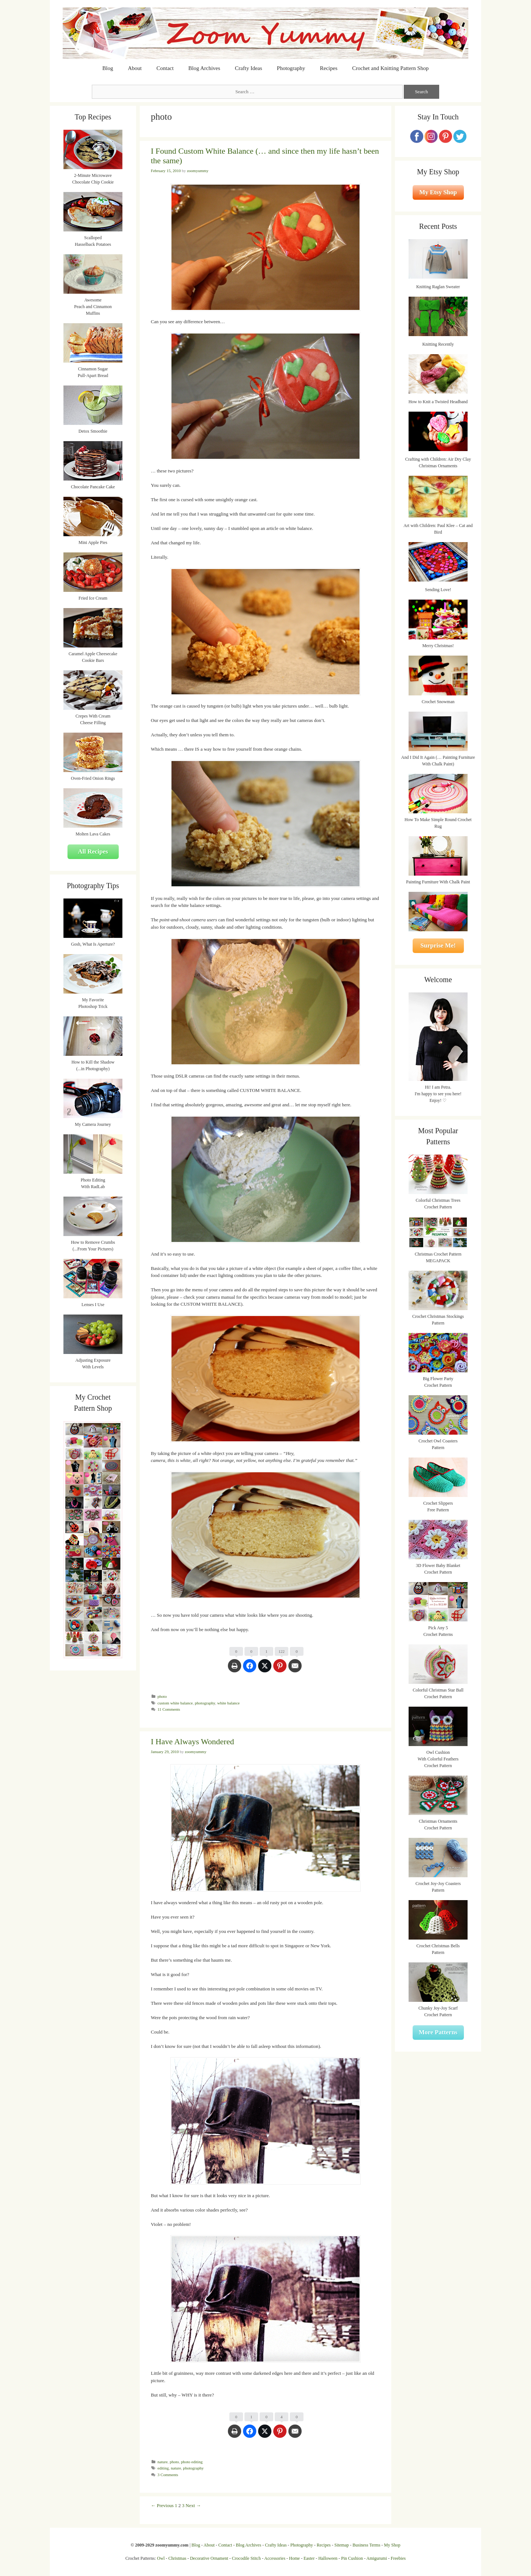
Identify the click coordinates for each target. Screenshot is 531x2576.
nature (162, 2462)
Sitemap (341, 2545)
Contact (165, 68)
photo (162, 1696)
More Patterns (438, 2032)
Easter (309, 2558)
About (135, 68)
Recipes (328, 68)
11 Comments (168, 1709)
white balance (228, 1703)
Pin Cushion (352, 2558)
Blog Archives (204, 68)
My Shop (392, 2545)
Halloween (327, 2558)
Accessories (274, 2558)
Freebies (398, 2558)
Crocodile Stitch (246, 2558)
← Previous (162, 2505)
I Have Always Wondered (192, 1741)
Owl (161, 2558)
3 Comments (167, 2474)
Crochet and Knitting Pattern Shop (390, 68)
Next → (193, 2505)
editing (163, 2468)
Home (294, 2558)
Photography (291, 68)
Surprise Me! (438, 945)
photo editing (192, 2462)
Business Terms (366, 2545)
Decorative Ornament (209, 2558)
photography (205, 1703)
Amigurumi (376, 2558)
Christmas (178, 2558)
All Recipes (93, 851)
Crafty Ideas (248, 68)
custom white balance (175, 1703)
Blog (108, 68)
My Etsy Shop (438, 192)
